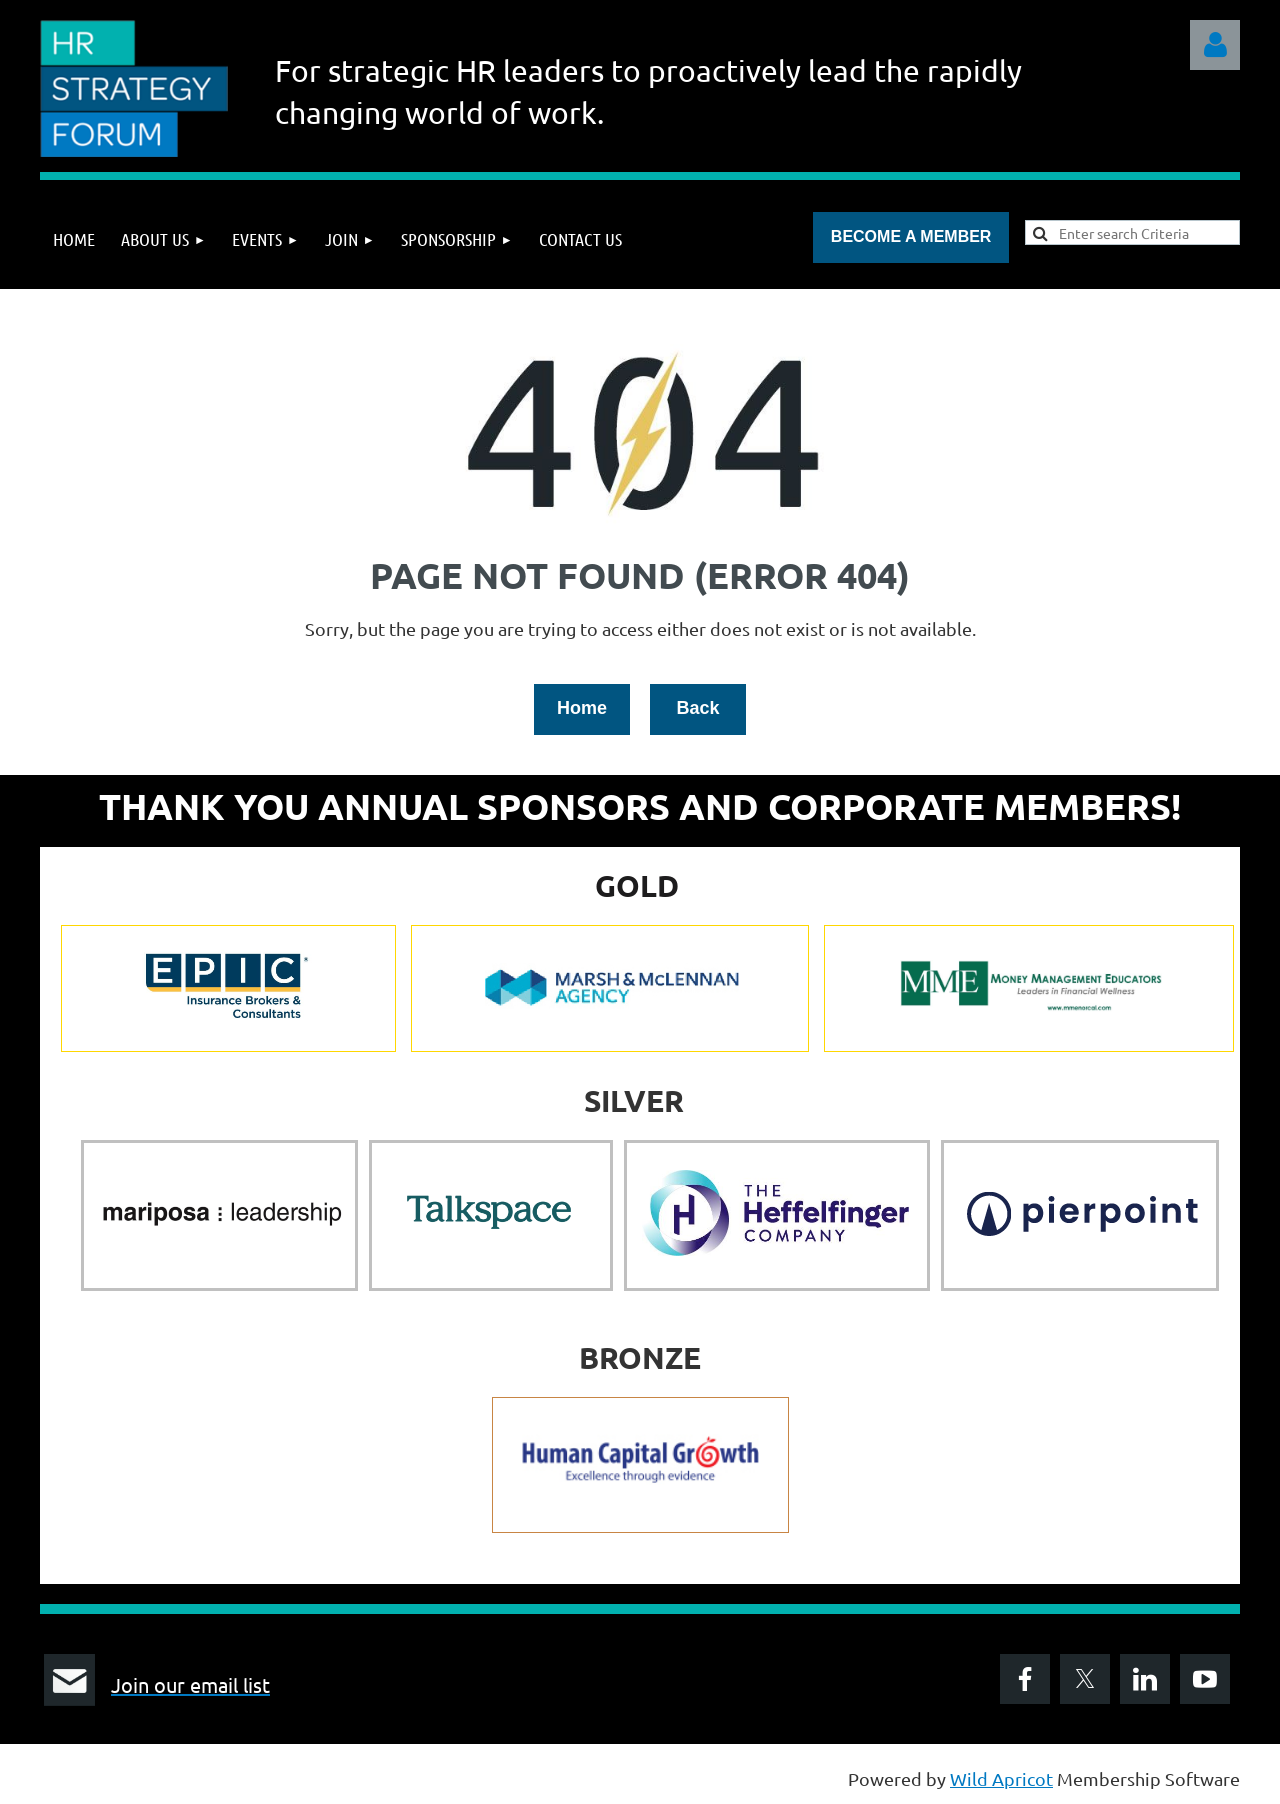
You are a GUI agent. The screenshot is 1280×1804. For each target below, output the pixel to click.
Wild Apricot (1001, 1778)
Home (582, 708)
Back (697, 708)
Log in (1215, 45)
